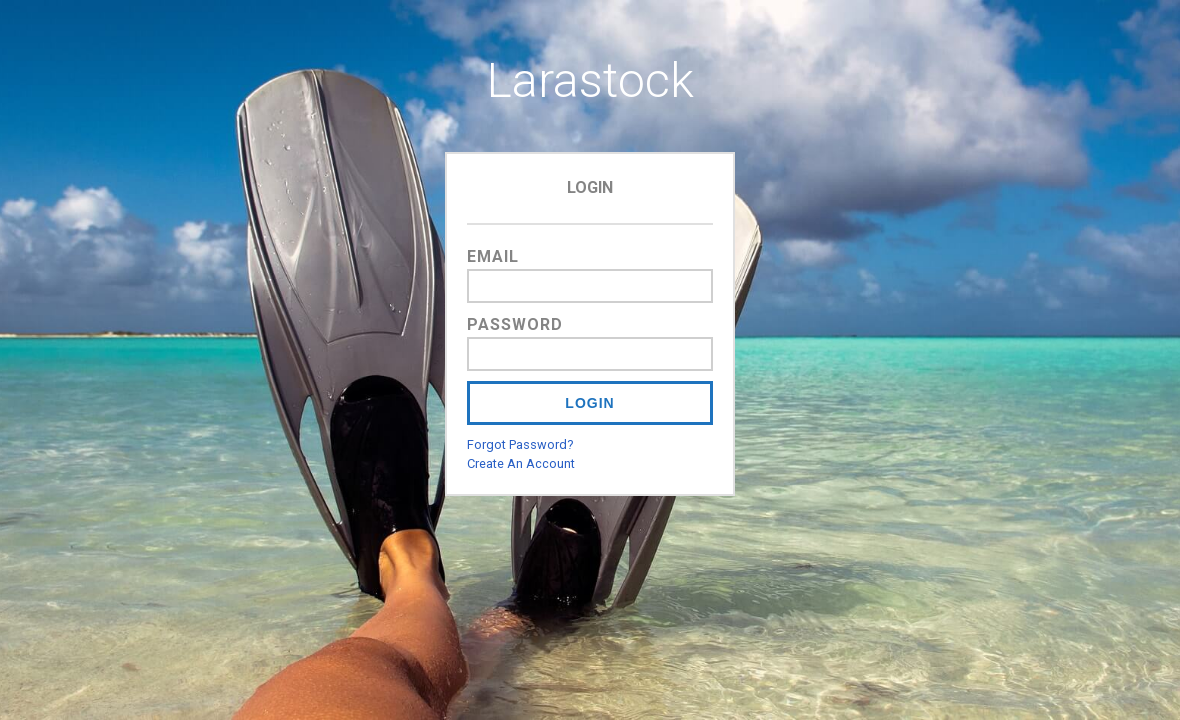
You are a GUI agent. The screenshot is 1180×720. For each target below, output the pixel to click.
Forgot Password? (520, 444)
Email (493, 256)
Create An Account (521, 463)
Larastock (590, 80)
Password (515, 324)
